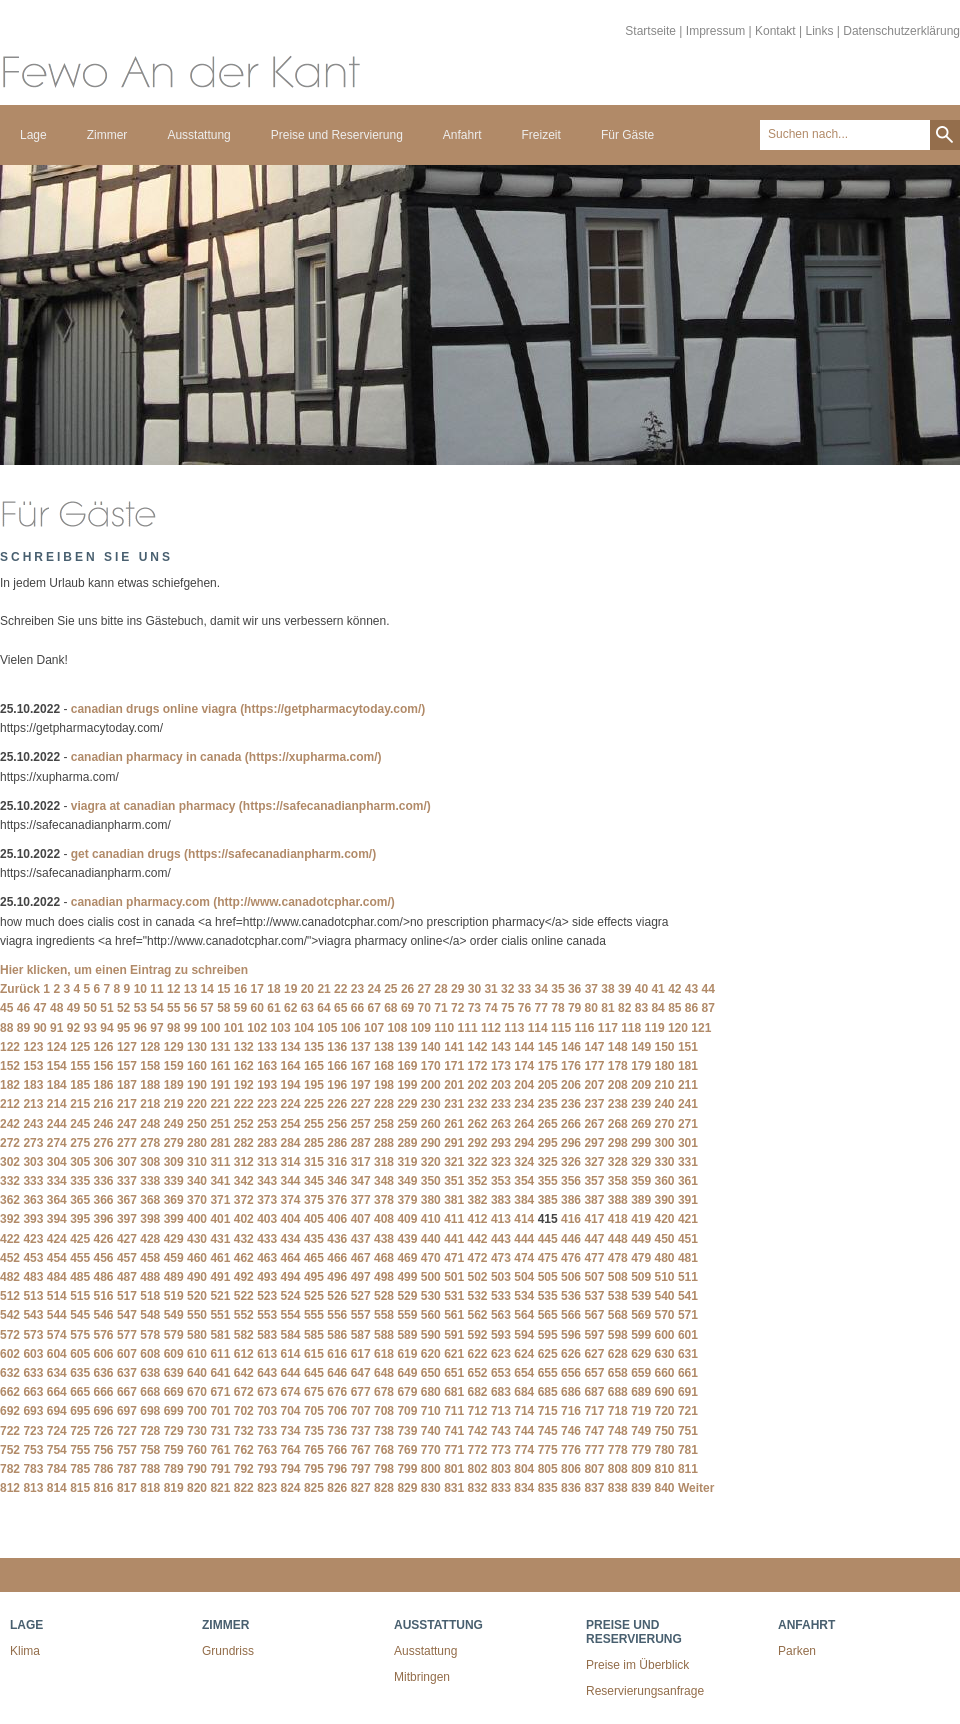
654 (524, 1373)
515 (80, 1296)
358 (618, 1181)
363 (33, 1200)
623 (501, 1354)
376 (337, 1200)
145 (548, 1047)
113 (514, 1028)
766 (337, 1450)
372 (244, 1200)
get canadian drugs (126, 854)
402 (244, 1219)
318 (384, 1162)
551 (220, 1315)
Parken (797, 1651)
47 (39, 1008)
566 (571, 1315)
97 (156, 1028)
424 (57, 1239)
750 (665, 1431)
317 (361, 1162)
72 (457, 1008)
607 (127, 1354)
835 (548, 1488)
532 (478, 1296)
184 (57, 1085)
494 (291, 1277)
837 (594, 1488)
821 (220, 1488)
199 (407, 1085)
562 (478, 1315)
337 (127, 1181)
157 (127, 1066)
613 (267, 1354)
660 (665, 1373)
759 (174, 1450)
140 (431, 1047)
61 (273, 1008)
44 (708, 989)
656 (571, 1373)
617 (361, 1354)
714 (524, 1411)
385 (548, 1200)
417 (594, 1219)
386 (571, 1200)
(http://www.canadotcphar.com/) (304, 902)
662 (10, 1392)
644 (291, 1373)
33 (524, 989)
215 (80, 1104)
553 (267, 1315)
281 (220, 1143)
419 (641, 1219)
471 (454, 1258)
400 (197, 1219)
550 (197, 1315)
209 (641, 1085)
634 (57, 1373)
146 (571, 1047)
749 (641, 1431)
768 (384, 1450)
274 (57, 1143)
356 (571, 1181)
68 (390, 1008)
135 (314, 1047)
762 (244, 1450)
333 (33, 1181)
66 (357, 1008)
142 (478, 1047)
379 (407, 1200)
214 (57, 1104)
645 (314, 1373)
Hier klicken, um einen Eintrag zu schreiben (124, 970)
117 (608, 1028)
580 (197, 1335)
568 (618, 1315)
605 (80, 1354)
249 (174, 1124)
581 (220, 1335)
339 (174, 1181)
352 (478, 1181)
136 (337, 1047)
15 (223, 989)
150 (665, 1047)
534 (524, 1296)
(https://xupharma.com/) (313, 757)
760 (197, 1450)
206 (571, 1085)
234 (524, 1104)
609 (174, 1354)
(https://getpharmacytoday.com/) (332, 709)
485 (80, 1277)
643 (267, 1373)
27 (424, 989)
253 (267, 1124)
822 (244, 1488)
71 (440, 1008)
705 (314, 1411)
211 (688, 1085)
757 (127, 1450)
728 (150, 1431)
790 (197, 1469)
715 (548, 1411)
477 (594, 1258)
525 (314, 1296)
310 (197, 1162)
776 (571, 1450)
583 (267, 1335)
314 (291, 1162)
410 (431, 1219)
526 (337, 1296)
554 (291, 1315)
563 (501, 1315)
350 (431, 1181)
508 (618, 1277)
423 (33, 1239)
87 (708, 1008)
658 (618, 1373)
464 (291, 1258)
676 (337, 1392)
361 (688, 1181)
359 (641, 1181)
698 (150, 1411)
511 (688, 1277)
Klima (25, 1651)
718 (618, 1411)
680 (431, 1392)
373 (267, 1200)
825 (314, 1488)
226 (337, 1104)
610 (197, 1354)
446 (571, 1239)
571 (688, 1315)
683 (501, 1392)
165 (314, 1066)
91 (56, 1028)
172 (478, 1066)
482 (10, 1277)
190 (197, 1085)
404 (291, 1219)
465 (314, 1258)
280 (197, 1143)
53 (140, 1008)
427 (127, 1239)
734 (291, 1431)
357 (594, 1181)
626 (571, 1354)
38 (607, 989)
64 (323, 1008)
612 (244, 1354)
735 (314, 1431)
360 (665, 1181)
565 (548, 1315)
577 (127, 1335)
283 (267, 1143)
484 (57, 1277)
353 (501, 1181)
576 (104, 1335)
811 (688, 1469)
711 (454, 1411)
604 (57, 1354)
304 (57, 1162)
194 (291, 1085)
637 (127, 1373)
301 (688, 1143)
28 (440, 989)
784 (57, 1469)
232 (478, 1104)
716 (571, 1411)
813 (33, 1488)
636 (104, 1373)
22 (340, 989)
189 (174, 1085)
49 (73, 1008)
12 (173, 989)
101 (234, 1028)
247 (127, 1124)
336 (104, 1181)
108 (397, 1028)
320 (431, 1162)
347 (361, 1181)
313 (267, 1162)
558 (384, 1315)
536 (571, 1296)
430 (197, 1239)
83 (641, 1008)
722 (10, 1431)
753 (33, 1450)
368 (150, 1200)
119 (655, 1028)
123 (33, 1047)
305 (80, 1162)
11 (156, 989)
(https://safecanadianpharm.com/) (335, 806)
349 (407, 1181)
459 (174, 1258)
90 (39, 1028)
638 (150, 1373)
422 (10, 1239)
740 (431, 1431)
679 (407, 1392)
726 (104, 1431)
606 (104, 1354)
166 (337, 1066)
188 (150, 1085)
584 (291, 1335)
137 (361, 1047)
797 (361, 1469)
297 (594, 1143)
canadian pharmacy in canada (156, 757)
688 (618, 1392)
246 (104, 1124)
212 (10, 1104)
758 (150, 1450)
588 (384, 1335)
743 (501, 1431)
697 (127, 1411)
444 (524, 1239)
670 (197, 1392)
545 (80, 1315)
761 (220, 1450)
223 (267, 1104)
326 (571, 1162)
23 (357, 989)
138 (384, 1047)
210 (665, 1085)
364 (57, 1200)
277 (127, 1143)
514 (57, 1296)
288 (384, 1143)
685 (548, 1392)
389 (641, 1200)
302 (10, 1162)
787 (127, 1469)
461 (220, 1258)
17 (257, 989)
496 (337, 1277)
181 (688, 1066)
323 (501, 1162)
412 (478, 1219)
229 (407, 1104)
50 (90, 1008)
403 (267, 1219)
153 (33, 1066)
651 (454, 1373)
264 (524, 1124)
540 (665, 1296)
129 (174, 1047)
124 (57, 1047)
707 (361, 1411)
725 (80, 1431)
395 (80, 1219)
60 (257, 1008)
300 (665, 1143)
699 (174, 1411)
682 (478, 1392)
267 (594, 1124)
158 (150, 1066)
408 (384, 1219)
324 (524, 1162)
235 (548, 1104)
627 (594, 1354)
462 (244, 1258)
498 (384, 1277)
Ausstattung (198, 135)
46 (23, 1008)
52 (123, 1008)
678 (384, 1392)
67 (373, 1008)
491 (220, 1277)
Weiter (696, 1488)
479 (641, 1258)
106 (351, 1028)
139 (407, 1047)
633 (33, 1373)
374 (291, 1200)
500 (431, 1277)
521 (220, 1296)
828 (384, 1488)
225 (314, 1104)
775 (548, 1450)
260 (431, 1124)
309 (174, 1162)
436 (337, 1239)
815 (80, 1488)
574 (57, 1335)
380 (431, 1200)
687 (594, 1392)
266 (571, 1124)
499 (407, 1277)
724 (57, 1431)
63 (307, 1008)
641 (220, 1373)
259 (407, 1124)
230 (431, 1104)
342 (244, 1181)
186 (104, 1085)
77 (541, 1008)
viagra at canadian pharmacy (153, 806)
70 (424, 1008)
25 (390, 989)
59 (240, 1008)
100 (210, 1028)
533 (501, 1296)
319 (407, 1162)
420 (665, 1219)
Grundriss (228, 1651)
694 (57, 1411)
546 (104, 1315)
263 (501, 1124)
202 (478, 1085)
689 (641, 1392)
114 (538, 1028)
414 (524, 1219)
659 (641, 1373)
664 (57, 1392)
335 (80, 1181)
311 (220, 1162)
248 (150, 1124)
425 (80, 1239)
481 (688, 1258)
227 (361, 1104)
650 (431, 1373)
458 (150, 1258)
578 (150, 1335)
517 (127, 1296)
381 (454, 1200)
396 (104, 1219)
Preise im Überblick (637, 1665)
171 (454, 1066)
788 (150, 1469)
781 (688, 1450)
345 (314, 1181)
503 (501, 1277)
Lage (33, 135)
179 (641, 1066)
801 (454, 1469)
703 (267, 1411)
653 (501, 1373)
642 (244, 1373)
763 (267, 1450)
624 (524, 1354)
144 (524, 1047)
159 (174, 1066)
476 (571, 1258)
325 (548, 1162)
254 (291, 1124)
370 (197, 1200)
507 (594, 1277)
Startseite (650, 31)
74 (490, 1008)
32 (507, 989)
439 (407, 1239)
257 (361, 1124)
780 (665, 1450)
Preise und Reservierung (337, 135)
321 (454, 1162)
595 (548, 1335)
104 (304, 1028)
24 (373, 989)
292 (478, 1143)
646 (337, 1373)
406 (337, 1219)
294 (524, 1143)
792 (244, 1469)
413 (501, 1219)
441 (454, 1239)
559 (407, 1315)
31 (490, 989)
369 (174, 1200)
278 (150, 1143)
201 (454, 1085)
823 (267, 1488)
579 (174, 1335)
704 (291, 1411)
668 (150, 1392)
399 (174, 1219)
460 (197, 1258)
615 (314, 1354)
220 (197, 1104)
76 (524, 1008)
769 (407, 1450)
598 (618, 1335)
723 (33, 1431)
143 (501, 1047)
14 (206, 989)
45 (6, 1008)
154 (57, 1066)
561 (454, 1315)
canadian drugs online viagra (154, 709)
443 (501, 1239)
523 (267, 1296)
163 (267, 1066)
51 (106, 1008)
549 (174, 1315)
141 (454, 1047)
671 (220, 1392)
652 (478, 1373)
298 (618, 1143)
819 (174, 1488)
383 (501, 1200)
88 (6, 1028)
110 (444, 1028)
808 (618, 1469)
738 (384, 1431)
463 (267, 1258)
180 (665, 1066)
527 (361, 1296)
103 (281, 1028)
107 (374, 1028)
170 (431, 1066)
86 (691, 1008)
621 (454, 1354)
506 (571, 1277)
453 (33, 1258)
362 (10, 1200)
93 (90, 1028)
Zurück (20, 989)
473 (501, 1258)
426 (104, 1239)
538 (618, 1296)
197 (361, 1085)
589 (407, 1335)
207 (594, 1085)
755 (80, 1450)
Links (819, 31)
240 (665, 1104)
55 (173, 1008)
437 (361, 1239)
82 (624, 1008)
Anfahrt (462, 135)
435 (314, 1239)
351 (454, 1181)
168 (384, 1066)
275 (80, 1143)
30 (474, 989)
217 (127, 1104)
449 (641, 1239)
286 (337, 1143)
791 (220, 1469)
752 (10, 1450)
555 (314, 1315)
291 (454, 1143)
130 (197, 1047)
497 (361, 1277)
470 (431, 1258)
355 (548, 1181)
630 (665, 1354)
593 (501, 1335)
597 (594, 1335)
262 (478, 1124)
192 (244, 1085)
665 (80, 1392)
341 (220, 1181)
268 (618, 1124)
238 (618, 1104)
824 (291, 1488)
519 (174, 1296)
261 (454, 1124)
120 (678, 1028)
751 (688, 1431)
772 (478, 1450)
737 (361, 1431)
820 (197, 1488)
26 (407, 989)
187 (127, 1085)
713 (501, 1411)
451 (688, 1239)
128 (150, 1047)
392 (10, 1219)
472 (478, 1258)
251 (220, 1124)
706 (337, 1411)
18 (273, 989)
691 (688, 1392)
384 (524, 1200)
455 (80, 1258)
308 (150, 1162)
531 (454, 1296)
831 (454, 1488)
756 (104, 1450)
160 (197, 1066)
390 (665, 1200)
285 (314, 1143)
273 (33, 1143)
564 (524, 1315)
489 (174, 1277)
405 (314, 1219)
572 (10, 1335)
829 (407, 1488)
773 (501, 1450)
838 (618, 1488)
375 (314, 1200)
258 (384, 1124)
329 (641, 1162)
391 (688, 1200)
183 (33, 1085)
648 (384, 1373)
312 (244, 1162)
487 (127, 1277)
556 (337, 1315)
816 (104, 1488)
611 (220, 1354)
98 (173, 1028)
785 (80, 1469)
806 (571, 1469)
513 (33, 1296)
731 (220, 1431)
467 (361, 1258)
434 (291, 1239)
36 (574, 989)
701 (220, 1411)
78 (557, 1008)
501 (454, 1277)
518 (150, 1296)
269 (641, 1124)
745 (548, 1431)
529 (407, 1296)
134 (291, 1047)
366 (104, 1200)
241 (688, 1104)
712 (478, 1411)
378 (384, 1200)
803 (501, 1469)
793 (267, 1469)
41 (657, 989)
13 (190, 989)
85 (674, 1008)
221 (220, 1104)
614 (291, 1354)
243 (33, 1124)
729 (174, 1431)
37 (591, 989)
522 (244, 1296)
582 (244, 1335)
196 (337, 1085)
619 (407, 1354)
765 (314, 1450)
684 (524, 1392)
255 (314, 1124)
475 (548, 1258)
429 (174, 1239)
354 (524, 1181)
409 (407, 1219)
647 (361, 1373)
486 (104, 1277)
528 (384, 1296)
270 (665, 1124)
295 (548, 1143)
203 (501, 1085)
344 (291, 1181)
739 (407, 1431)
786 (104, 1469)
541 (688, 1296)
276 (104, 1143)
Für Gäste (627, 135)
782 (10, 1469)
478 (618, 1258)
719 (641, 1411)
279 (174, 1143)
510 (665, 1277)
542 (10, 1315)
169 (407, 1066)
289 (407, 1143)
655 (548, 1373)
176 (571, 1066)
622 (478, 1354)
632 (10, 1373)
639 (174, 1373)
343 (267, 1181)
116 (584, 1028)
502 (478, 1277)
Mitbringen (422, 1677)
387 (594, 1200)
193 (267, 1085)
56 (190, 1008)
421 (688, 1219)
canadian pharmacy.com (140, 902)
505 (548, 1277)
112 (491, 1028)
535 (548, 1296)
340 (197, 1181)
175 (548, 1066)
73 (474, 1008)
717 (594, 1411)
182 (10, 1085)
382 (478, 1200)
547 (127, 1315)
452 (10, 1258)
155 (80, 1066)
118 (631, 1028)
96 (140, 1028)
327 (594, 1162)
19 (290, 989)
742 (478, 1431)
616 (337, 1354)
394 (57, 1219)
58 (223, 1008)
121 (701, 1028)
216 (104, 1104)
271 (688, 1124)
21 (323, 989)
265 (548, 1124)
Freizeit (541, 135)
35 (557, 989)
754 (57, 1450)
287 (361, 1143)
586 (337, 1335)
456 (104, 1258)
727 (127, 1431)
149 (641, 1047)
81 (607, 1008)
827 (361, 1488)
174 (524, 1066)
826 (337, 1488)
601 (688, 1335)
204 (524, 1085)
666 (104, 1392)
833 (501, 1488)
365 (80, 1200)
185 (80, 1085)
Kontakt (775, 31)
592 (478, 1335)
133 (267, 1047)
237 (594, 1104)
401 (220, 1219)
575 (80, 1335)
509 (641, 1277)
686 (571, 1392)
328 (618, 1162)
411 (454, 1219)
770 (431, 1450)
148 (618, 1047)
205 (548, 1085)
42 (674, 989)
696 (104, 1411)
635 (80, 1373)
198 (384, 1085)
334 (57, 1181)
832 (478, 1488)
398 (150, 1219)
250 (197, 1124)
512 (10, 1296)
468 (384, 1258)
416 (571, 1219)
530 (431, 1296)
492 (244, 1277)
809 (641, 1469)
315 (314, 1162)
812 (10, 1488)
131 (220, 1047)
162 (244, 1066)
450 (665, 1239)
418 (618, 1219)
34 (541, 989)
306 (104, 1162)
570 (665, 1315)
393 (33, 1219)
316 (337, 1162)
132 (244, 1047)
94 (106, 1028)
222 (244, 1104)
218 (150, 1104)
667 (127, 1392)
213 (33, 1104)
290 (431, 1143)
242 (10, 1124)
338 (150, 1181)
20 (307, 989)
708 (384, 1411)
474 (524, 1258)
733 (267, 1431)
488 (150, 1277)
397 (127, 1219)
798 (384, 1469)
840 (665, 1488)
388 (618, 1200)
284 (291, 1143)
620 (431, 1354)
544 (57, 1315)
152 (10, 1066)
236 (571, 1104)
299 (641, 1143)
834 (524, 1488)
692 (10, 1411)
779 (641, 1450)
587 (361, 1335)
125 (80, 1047)
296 (571, 1143)
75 (507, 1008)
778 (618, 1450)
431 (220, 1239)
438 (384, 1239)
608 (150, 1354)
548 (150, 1315)
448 (618, 1239)
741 (454, 1431)
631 (688, 1354)
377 (361, 1200)
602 (10, 1354)
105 (327, 1028)
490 (197, 1277)
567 (594, 1315)
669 (174, 1392)
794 (291, 1469)
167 (361, 1066)
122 (10, 1047)
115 (561, 1028)
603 (33, 1354)
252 (244, 1124)
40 (641, 989)
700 (197, 1411)
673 (267, 1392)
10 (140, 989)
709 (407, 1411)
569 (641, 1315)
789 (174, 1469)
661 (688, 1373)
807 (594, 1469)
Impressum (715, 31)
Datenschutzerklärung (901, 31)
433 (267, 1239)
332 (10, 1181)
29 (457, 989)
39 (624, 989)
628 (618, 1354)
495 (314, 1277)
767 (361, 1450)
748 (618, 1431)
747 (594, 1431)
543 (33, 1315)
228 (384, 1104)
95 (123, 1028)
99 (190, 1028)
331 (688, 1162)
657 (594, 1373)
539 (641, 1296)
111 (468, 1028)
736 (337, 1431)
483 (33, 1277)
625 (548, 1354)
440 (431, 1239)
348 (384, 1181)
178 (618, 1066)
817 (127, 1488)
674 (291, 1392)
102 (257, 1028)
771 (454, 1450)
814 (57, 1488)
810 (665, 1469)
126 (104, 1047)
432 (244, 1239)
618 (384, 1354)
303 (33, 1162)
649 (407, 1373)
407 (361, 1219)
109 (421, 1028)
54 (156, 1008)
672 (244, 1392)
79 (574, 1008)
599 (641, 1335)
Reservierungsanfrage (645, 1691)
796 (337, 1469)
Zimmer (107, 135)
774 (524, 1450)
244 (57, 1124)
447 (594, 1239)
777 (594, 1450)
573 (33, 1335)
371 (220, 1200)
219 (174, 1104)
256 (337, 1124)
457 (127, 1258)
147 (594, 1047)
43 (691, 989)
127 (127, 1047)
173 (501, 1066)
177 (594, 1066)
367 (127, 1200)
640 (197, 1373)
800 (431, 1469)
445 (548, 1239)
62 (290, 1008)
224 (291, 1104)
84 (657, 1008)
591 (454, 1335)
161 (220, 1066)
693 (33, 1411)
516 (104, 1296)
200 (431, 1085)
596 (571, 1335)
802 (478, 1469)
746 (571, 1431)
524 (291, 1296)
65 (340, 1008)
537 (594, 1296)
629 (641, 1354)
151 (688, 1047)
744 (524, 1431)
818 (150, 1488)
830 (431, 1488)
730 (197, 1431)
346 (337, 1181)
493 (267, 1277)
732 (244, 1431)
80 (591, 1008)
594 (524, 1335)
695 (80, 1411)
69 (407, 1008)
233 (501, 1104)
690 (665, 1392)
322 (478, 1162)
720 (665, 1411)
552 (244, 1315)
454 (57, 1258)
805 (548, 1469)
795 (314, 1469)
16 (240, 989)
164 (291, 1066)
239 (641, 1104)
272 (10, 1143)
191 (220, 1085)
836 (571, 1488)
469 (407, 1258)
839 (641, 1488)
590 (431, 1335)
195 (314, 1085)
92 (73, 1028)
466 (337, 1258)
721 (688, 1411)
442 (478, 1239)
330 (665, 1162)
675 (314, 1392)
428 (150, 1239)
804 (524, 1469)
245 (80, 1124)
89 (23, 1028)
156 (104, 1066)
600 (665, 1335)
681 (454, 1392)
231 (454, 1104)
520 (197, 1296)
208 (618, 1085)
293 (501, 1143)
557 (361, 1315)
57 (206, 1008)
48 (56, 1008)
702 (244, 1411)
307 (127, 1162)
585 (314, 1335)
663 (33, 1392)
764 (291, 1450)
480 (665, 1258)
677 (361, 1392)
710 (431, 1411)
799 (407, 1469)
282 (244, 1143)
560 (431, 1315)
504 (524, 1277)
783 (33, 1469)
